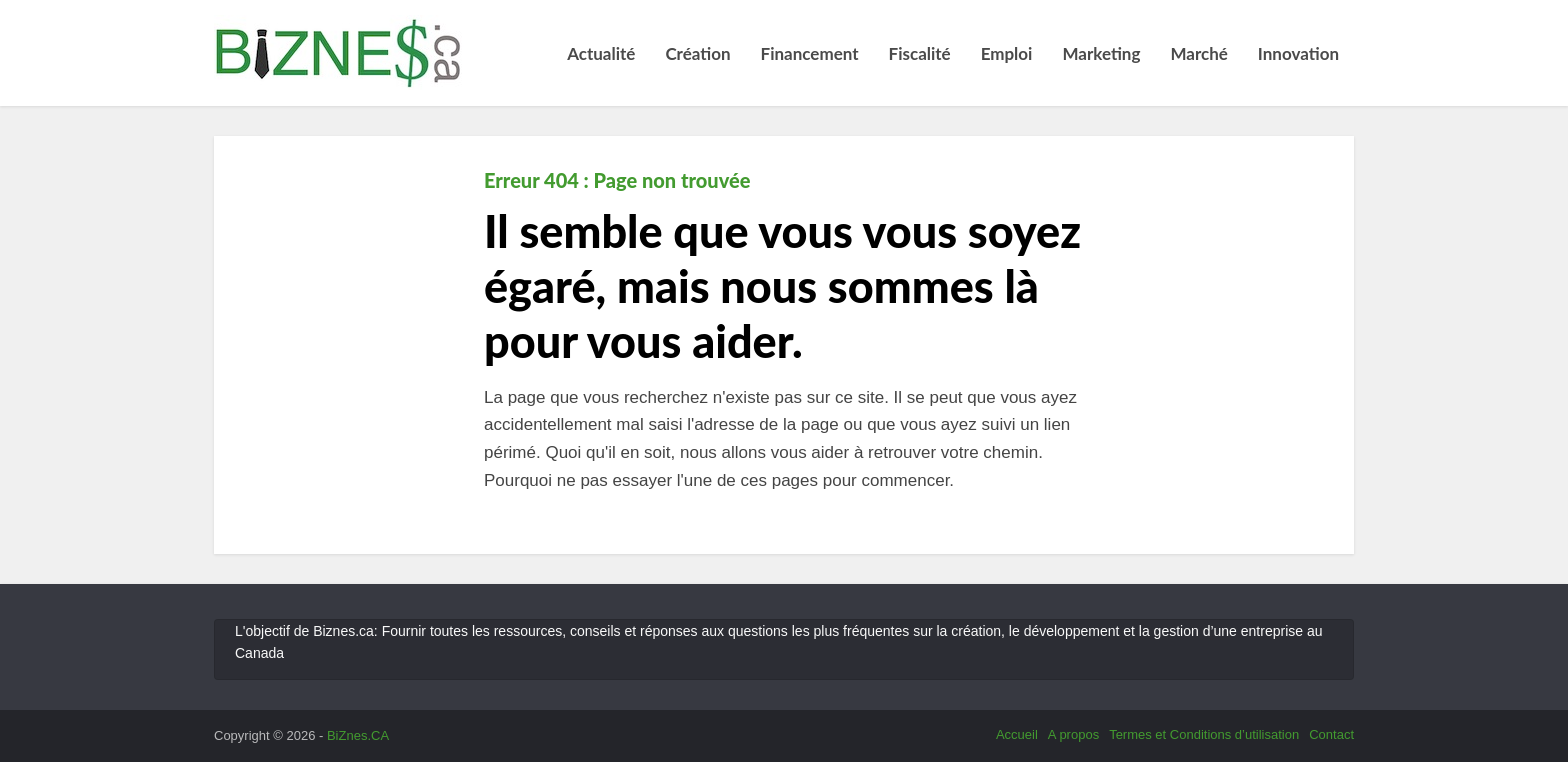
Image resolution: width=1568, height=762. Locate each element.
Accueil (1017, 734)
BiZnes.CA (358, 735)
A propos (1073, 734)
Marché (1198, 53)
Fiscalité (920, 53)
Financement (810, 53)
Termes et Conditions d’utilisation (1204, 734)
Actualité (601, 53)
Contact (1331, 734)
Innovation (1298, 53)
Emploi (1007, 53)
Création (697, 53)
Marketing (1101, 53)
